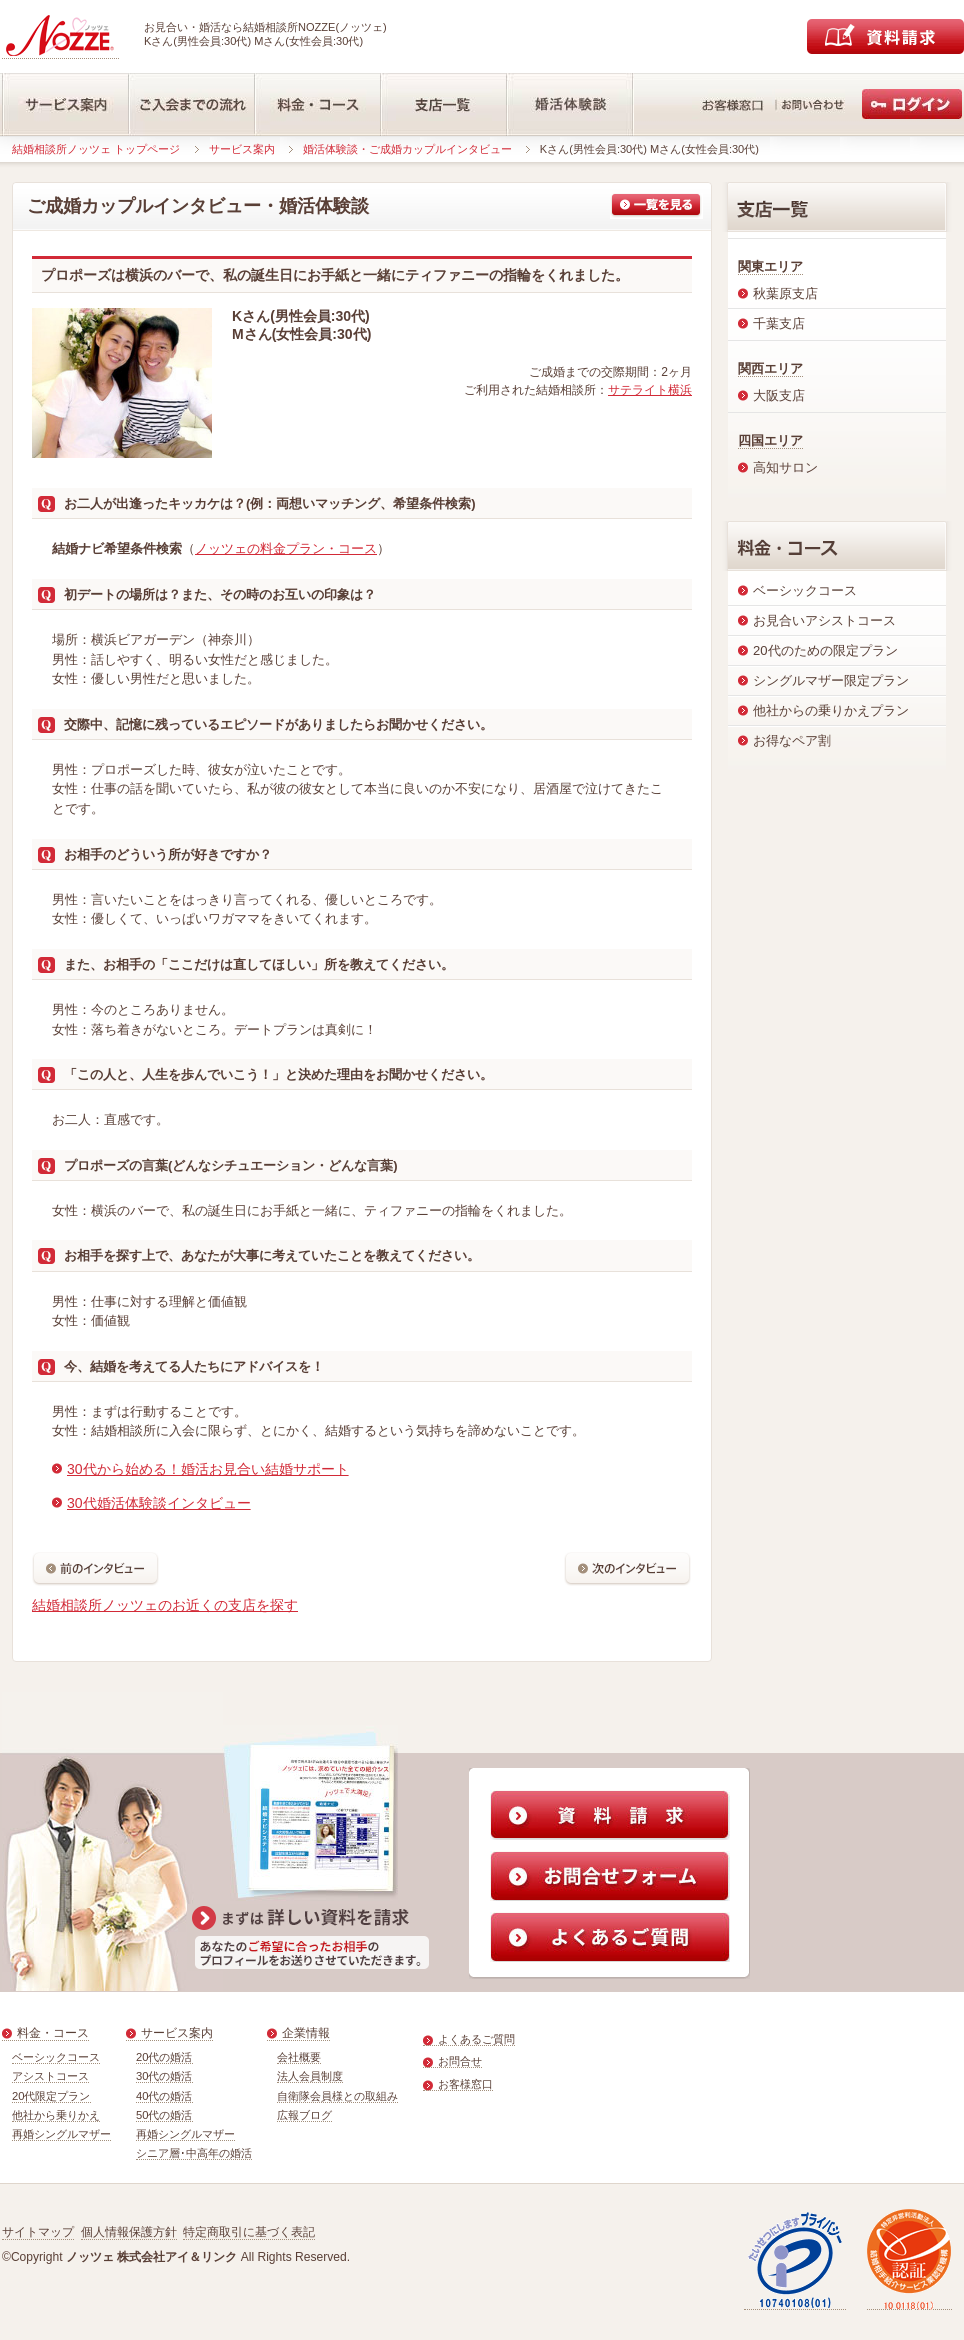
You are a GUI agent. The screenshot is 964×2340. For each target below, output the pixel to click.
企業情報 (306, 2033)
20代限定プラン (51, 2096)
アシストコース (50, 2076)
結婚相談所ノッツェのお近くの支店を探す (165, 1605)
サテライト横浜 (650, 390)
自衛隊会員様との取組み (337, 2096)
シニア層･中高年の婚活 (194, 2153)
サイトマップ (38, 2232)
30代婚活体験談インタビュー (159, 1503)
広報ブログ (304, 2115)
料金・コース (53, 2033)
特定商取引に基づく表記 (249, 2232)
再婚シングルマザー (61, 2134)
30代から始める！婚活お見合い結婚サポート (208, 1469)
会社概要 (299, 2057)
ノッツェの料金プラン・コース (286, 548)
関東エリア (770, 266)
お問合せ (460, 2061)
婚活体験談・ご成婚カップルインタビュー (407, 149)
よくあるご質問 (476, 2039)
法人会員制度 (310, 2076)
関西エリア (770, 368)
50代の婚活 (164, 2115)
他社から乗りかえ (56, 2115)
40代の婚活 (164, 2096)
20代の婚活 (164, 2057)
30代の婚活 (164, 2076)
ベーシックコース (56, 2057)
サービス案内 (242, 149)
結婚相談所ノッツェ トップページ (96, 149)
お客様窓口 (465, 2084)
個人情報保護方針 (129, 2232)
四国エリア (770, 440)
